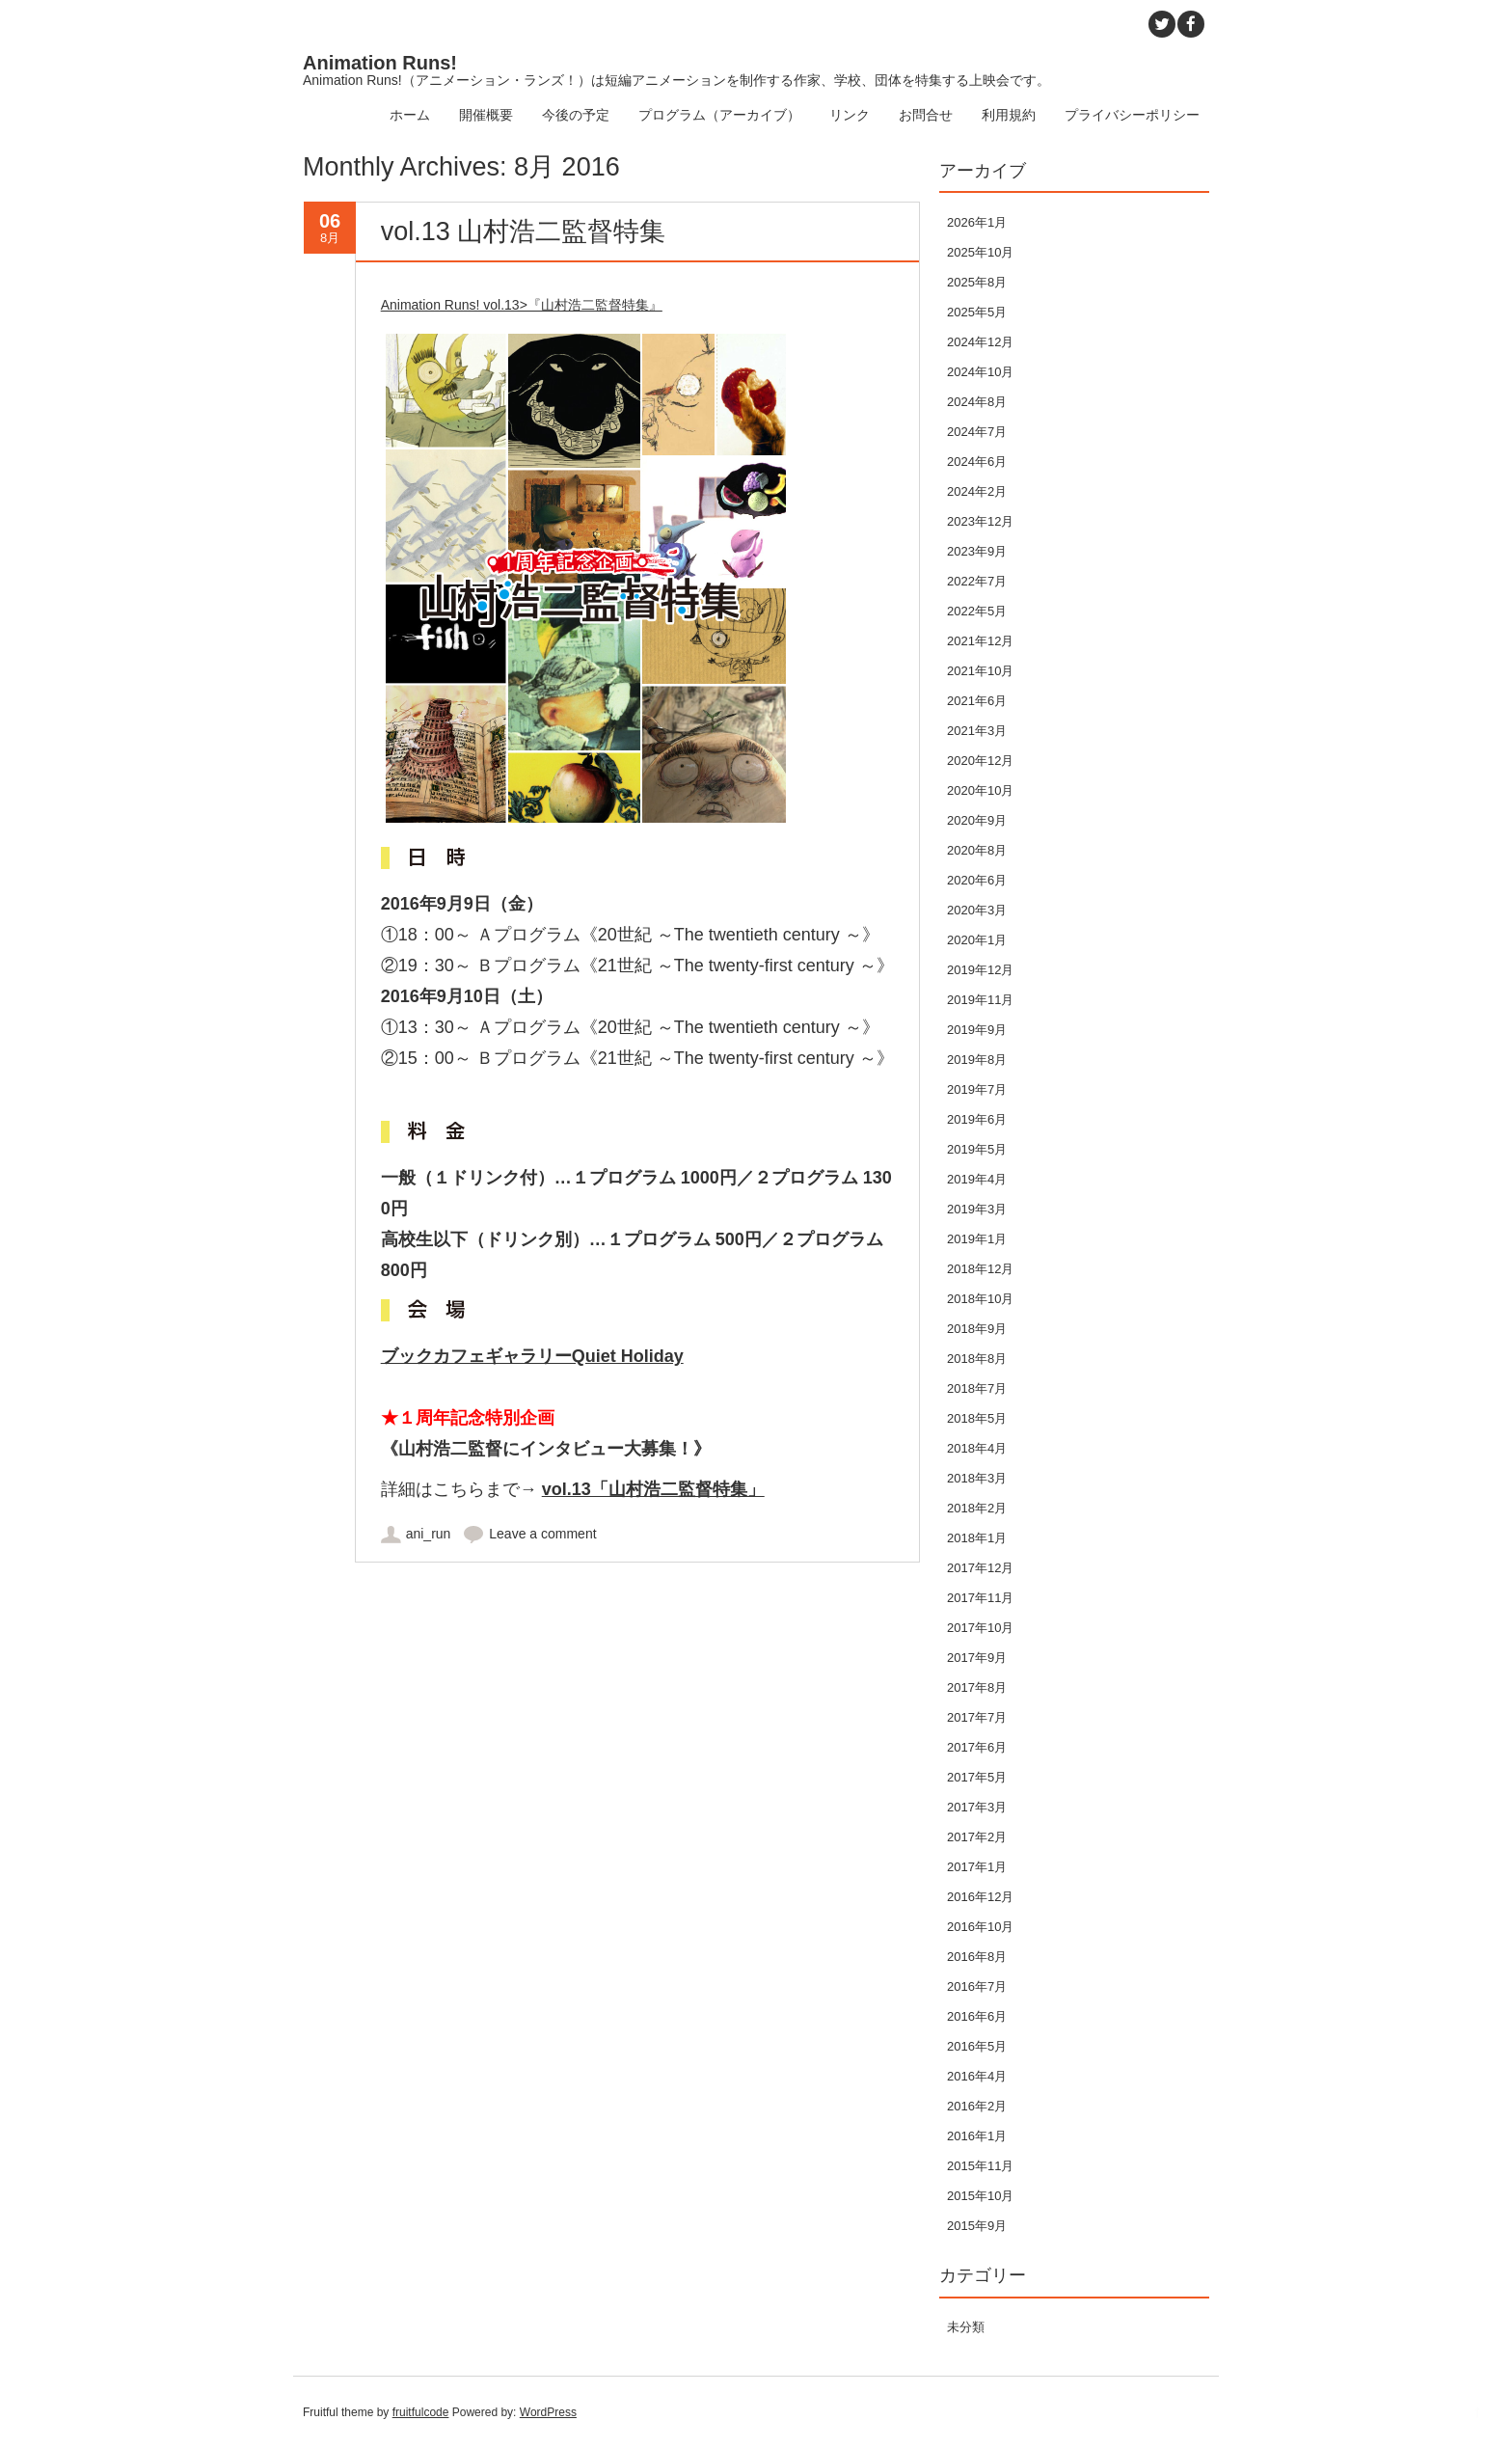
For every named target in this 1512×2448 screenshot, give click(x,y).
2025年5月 (977, 312)
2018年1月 (977, 1538)
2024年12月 (980, 342)
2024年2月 (977, 491)
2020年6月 (977, 880)
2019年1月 (977, 1239)
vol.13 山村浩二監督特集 (523, 231)
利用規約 (1009, 114)
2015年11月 (980, 2166)
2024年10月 (980, 372)
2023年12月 (980, 521)
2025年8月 (977, 282)
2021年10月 (980, 671)
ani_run (428, 1533)
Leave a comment (542, 1533)
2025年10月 (980, 252)
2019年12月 (980, 970)
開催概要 (486, 114)
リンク (849, 114)
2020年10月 (980, 790)
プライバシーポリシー (1132, 114)
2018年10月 (980, 1299)
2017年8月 (977, 1687)
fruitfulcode (420, 2412)
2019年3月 (977, 1209)
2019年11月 (980, 1000)
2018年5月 (977, 1418)
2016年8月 (977, 1956)
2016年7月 (977, 1986)
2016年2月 (977, 2106)
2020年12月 (980, 760)
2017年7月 (977, 1717)
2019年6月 (977, 1119)
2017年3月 (977, 1807)
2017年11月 (980, 1598)
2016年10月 (980, 1926)
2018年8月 (977, 1358)
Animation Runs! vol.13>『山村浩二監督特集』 (521, 305)
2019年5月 (977, 1149)
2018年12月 (980, 1269)
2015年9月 (977, 2225)
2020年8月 (977, 850)
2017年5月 (977, 1777)
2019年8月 (977, 1059)
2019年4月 (977, 1179)
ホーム (410, 114)
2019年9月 (977, 1029)
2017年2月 (977, 1837)
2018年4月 (977, 1448)
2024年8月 (977, 401)
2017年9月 (977, 1657)
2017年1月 (977, 1867)
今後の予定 (575, 114)
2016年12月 (980, 1897)
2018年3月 (977, 1478)
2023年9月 (977, 551)
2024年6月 (977, 461)
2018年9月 (977, 1328)
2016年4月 (977, 2076)
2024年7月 (977, 431)
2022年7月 (977, 581)
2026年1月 (977, 222)
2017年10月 (980, 1627)
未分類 (966, 2327)
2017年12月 (980, 1568)
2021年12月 (980, 641)
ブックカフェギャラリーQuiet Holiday (532, 1356)
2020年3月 (977, 910)
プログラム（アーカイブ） (719, 114)
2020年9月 (977, 820)
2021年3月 (977, 730)
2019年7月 (977, 1089)
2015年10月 (980, 2196)
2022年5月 (977, 611)
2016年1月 (977, 2136)
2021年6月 (977, 701)
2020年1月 (977, 940)
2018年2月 (977, 1508)
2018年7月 (977, 1388)
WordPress (548, 2412)
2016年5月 (977, 2046)
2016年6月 (977, 2016)
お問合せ (926, 114)
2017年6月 (977, 1747)
